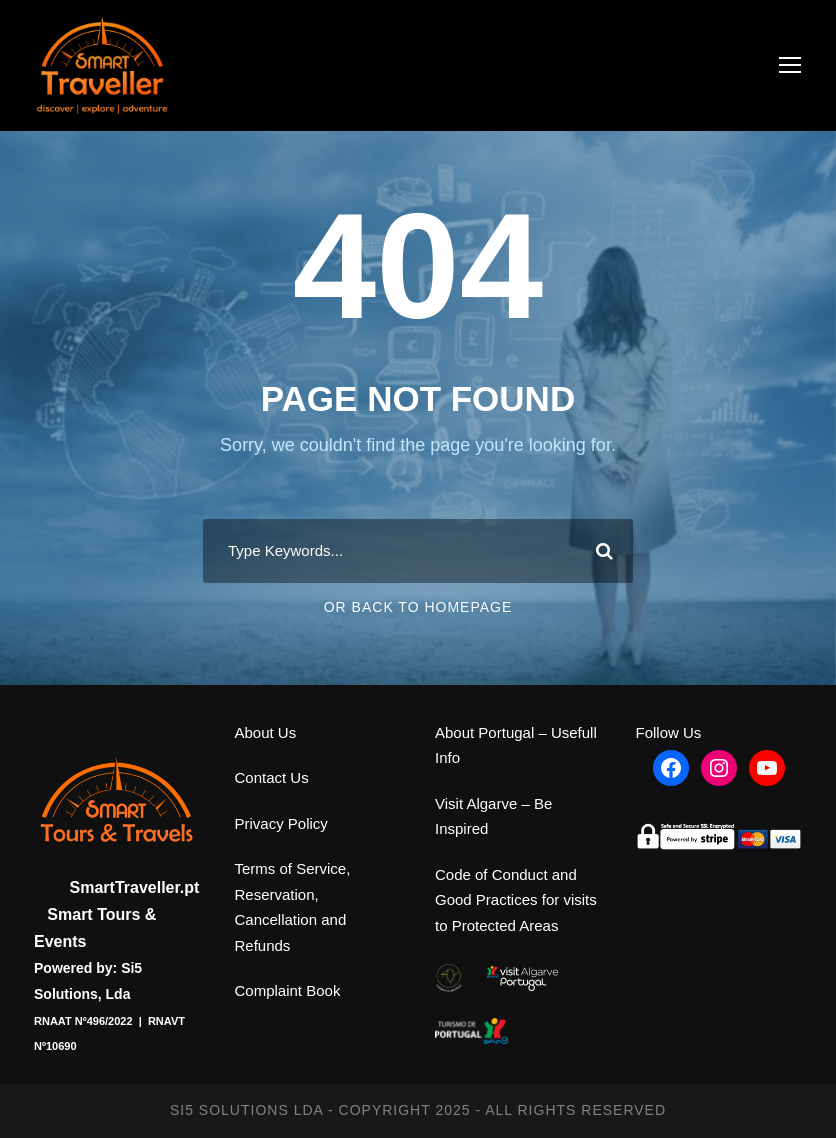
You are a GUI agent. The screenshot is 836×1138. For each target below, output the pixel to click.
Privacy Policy (281, 823)
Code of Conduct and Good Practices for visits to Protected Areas (516, 900)
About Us (266, 732)
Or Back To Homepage (418, 607)
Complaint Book (288, 990)
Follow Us (669, 732)
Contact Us (272, 777)
